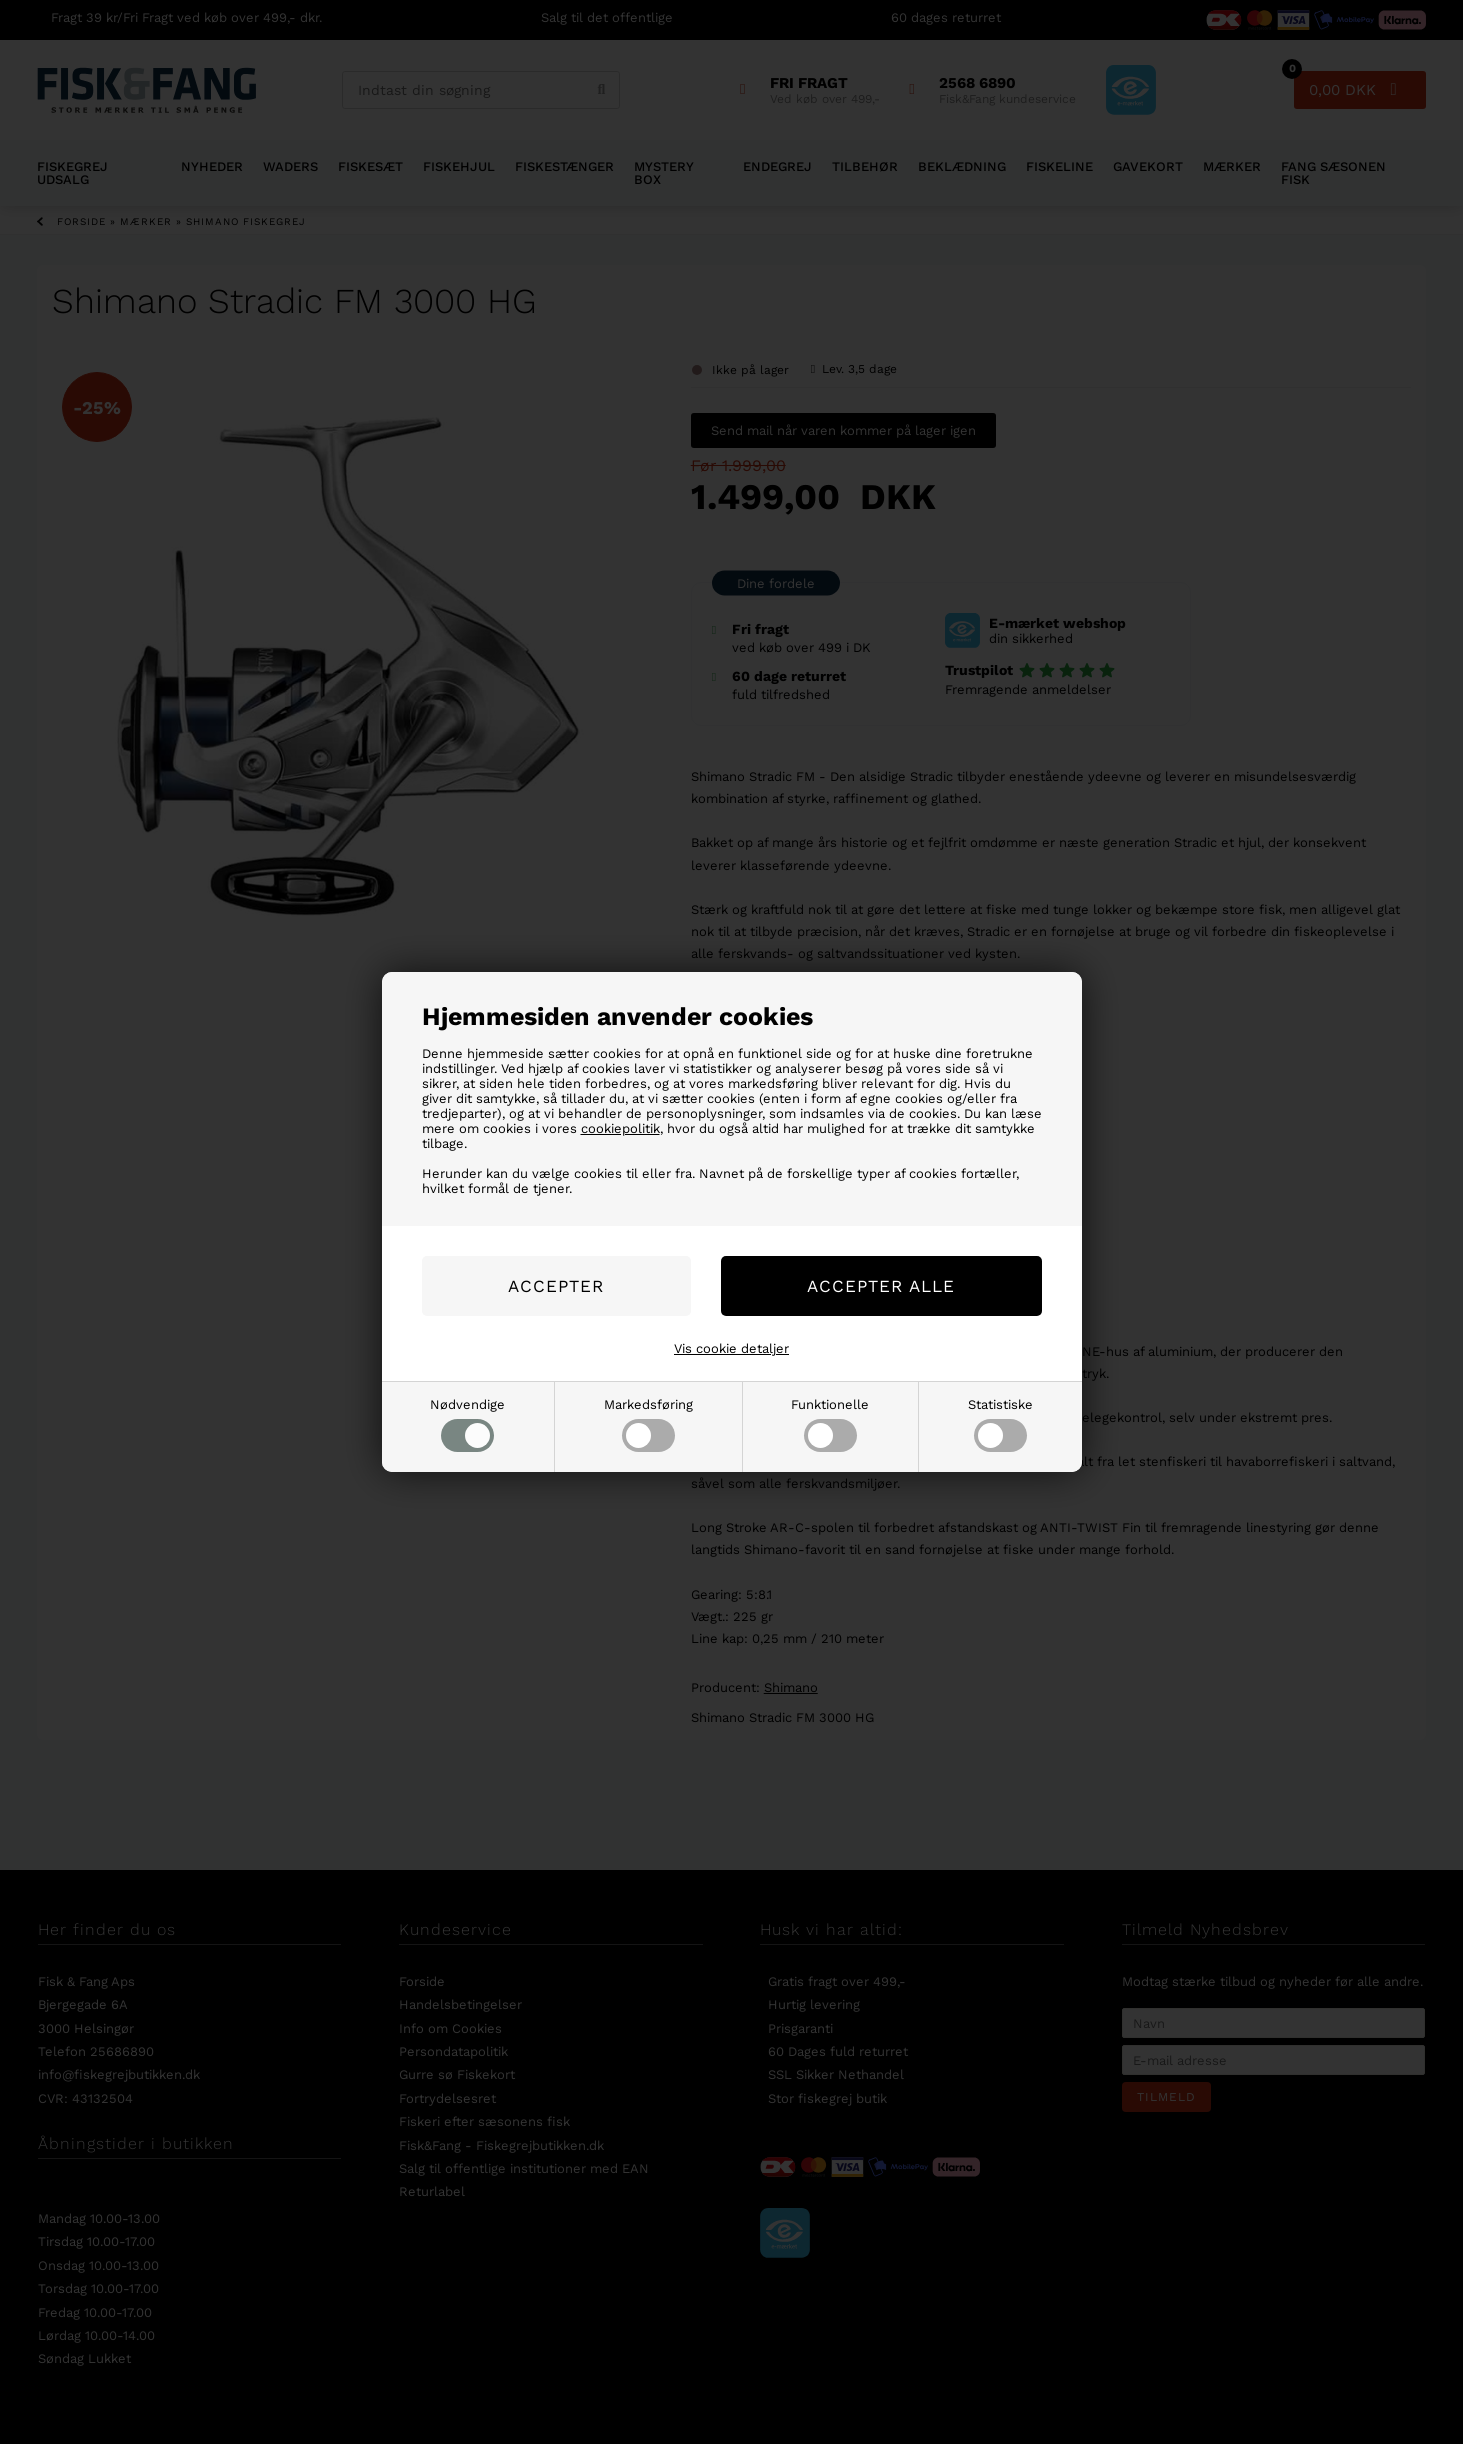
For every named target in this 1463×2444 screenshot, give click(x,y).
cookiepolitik (620, 1128)
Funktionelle (830, 1424)
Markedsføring (648, 1424)
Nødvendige (467, 1424)
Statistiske (1000, 1424)
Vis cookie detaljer (731, 1348)
